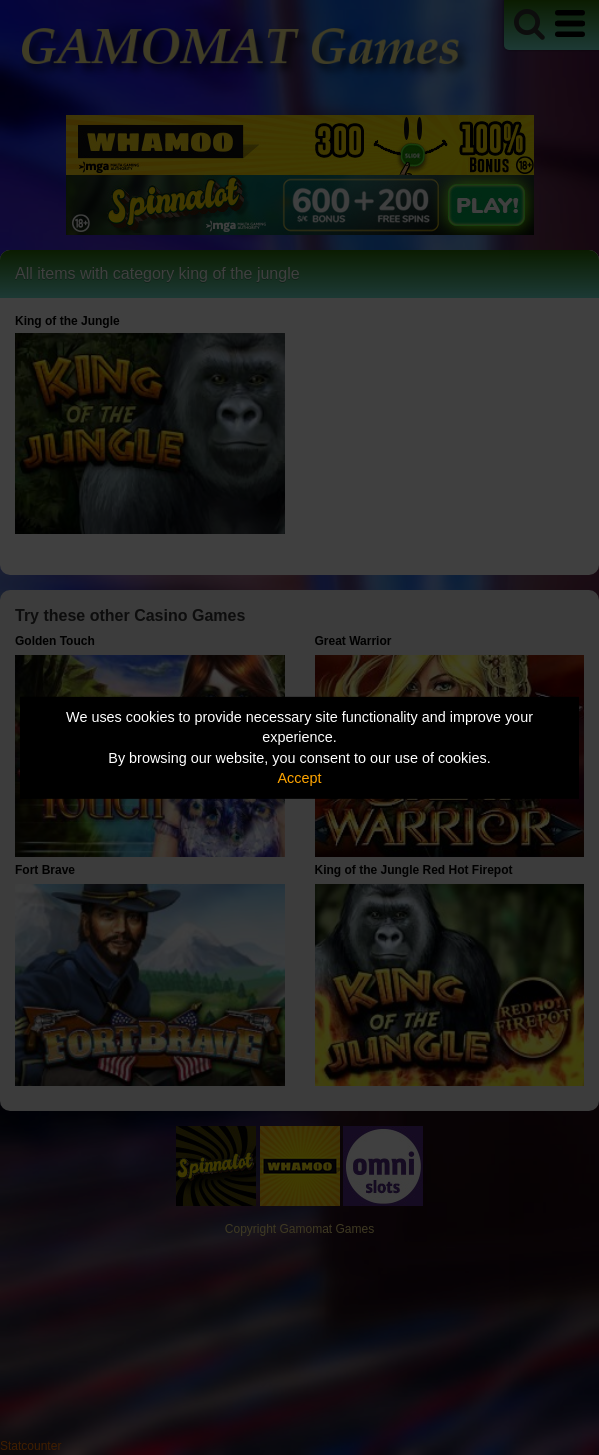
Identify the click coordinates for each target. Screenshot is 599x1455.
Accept (300, 778)
